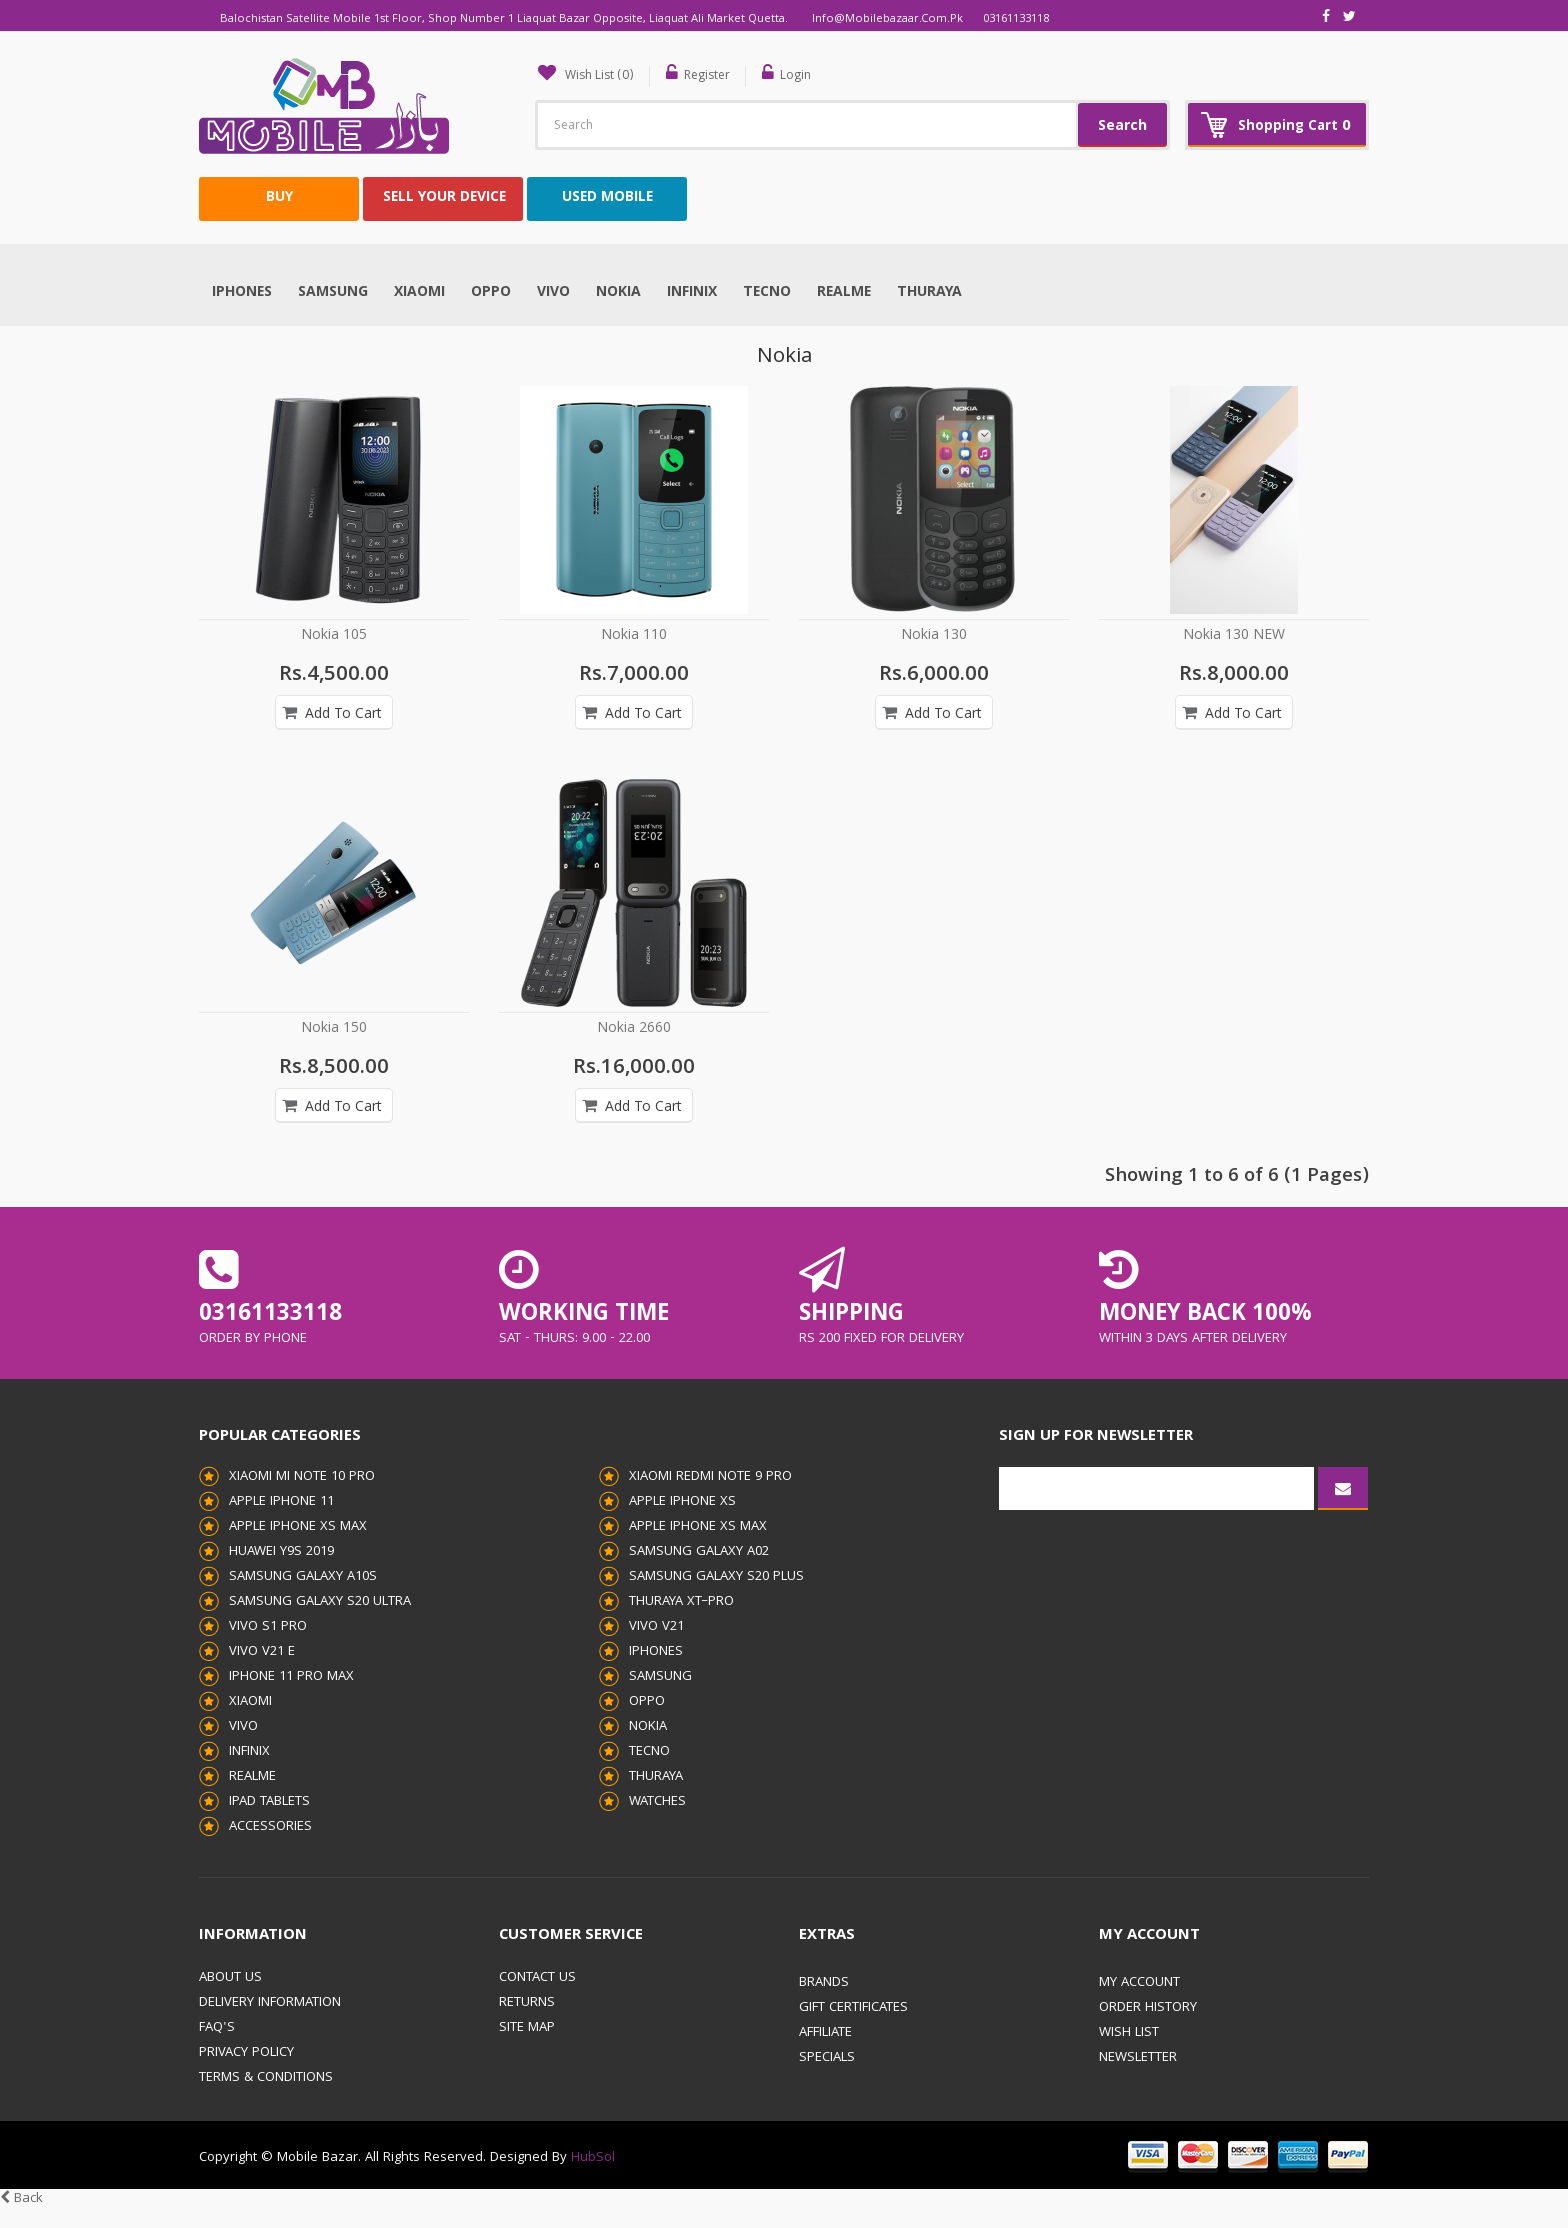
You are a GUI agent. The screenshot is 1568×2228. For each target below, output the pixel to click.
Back (21, 2198)
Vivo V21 (656, 1626)
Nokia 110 (634, 635)
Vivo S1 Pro (268, 1626)
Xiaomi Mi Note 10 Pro (302, 1476)
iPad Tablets (269, 1801)
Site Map (527, 2027)
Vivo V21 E (262, 1651)
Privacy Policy (246, 2052)
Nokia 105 (334, 635)
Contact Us (537, 1977)
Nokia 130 (934, 635)
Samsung (333, 292)
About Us (230, 1977)
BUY (279, 197)
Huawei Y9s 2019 (281, 1551)
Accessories (270, 1826)
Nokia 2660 (634, 1028)
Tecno (767, 292)
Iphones (242, 292)
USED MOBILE (607, 197)
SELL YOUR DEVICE (444, 197)
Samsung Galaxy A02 (699, 1551)
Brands (824, 1982)
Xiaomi (419, 292)
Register (716, 76)
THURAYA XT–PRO (681, 1601)
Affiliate (825, 2032)
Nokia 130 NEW (1234, 635)
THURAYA (929, 292)
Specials (827, 2057)
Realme (844, 292)
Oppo (491, 292)
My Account (1139, 1982)
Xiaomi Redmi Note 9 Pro (710, 1476)
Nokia (618, 292)
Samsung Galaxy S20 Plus (716, 1576)
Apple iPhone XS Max (298, 1526)
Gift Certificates (853, 2007)
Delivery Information (270, 2002)
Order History (1148, 2007)
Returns (527, 2002)
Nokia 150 (334, 1028)
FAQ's (217, 2027)
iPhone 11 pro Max (291, 1676)
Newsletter (1138, 2057)
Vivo (553, 292)
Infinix (692, 292)
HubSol (591, 2157)
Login (807, 76)
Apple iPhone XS (682, 1501)
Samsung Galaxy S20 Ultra (320, 1601)
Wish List (1129, 2032)
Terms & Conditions (266, 2077)
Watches (657, 1801)
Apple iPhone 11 (281, 1501)
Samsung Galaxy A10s (303, 1576)
